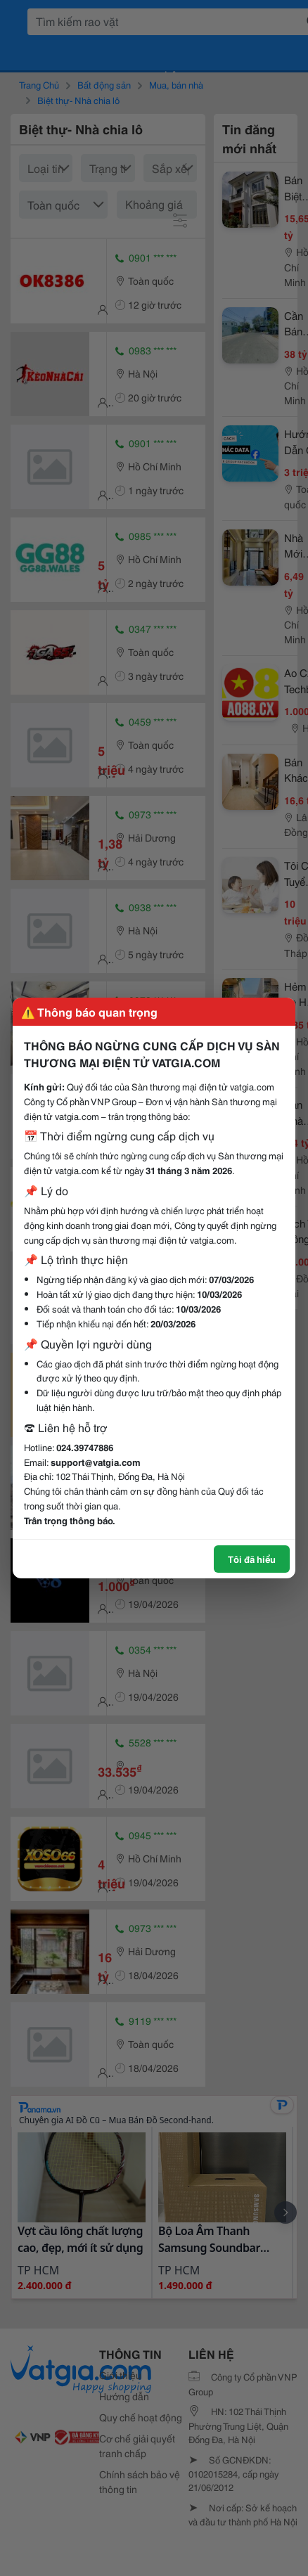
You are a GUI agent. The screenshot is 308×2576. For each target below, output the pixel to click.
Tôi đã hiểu (252, 1558)
